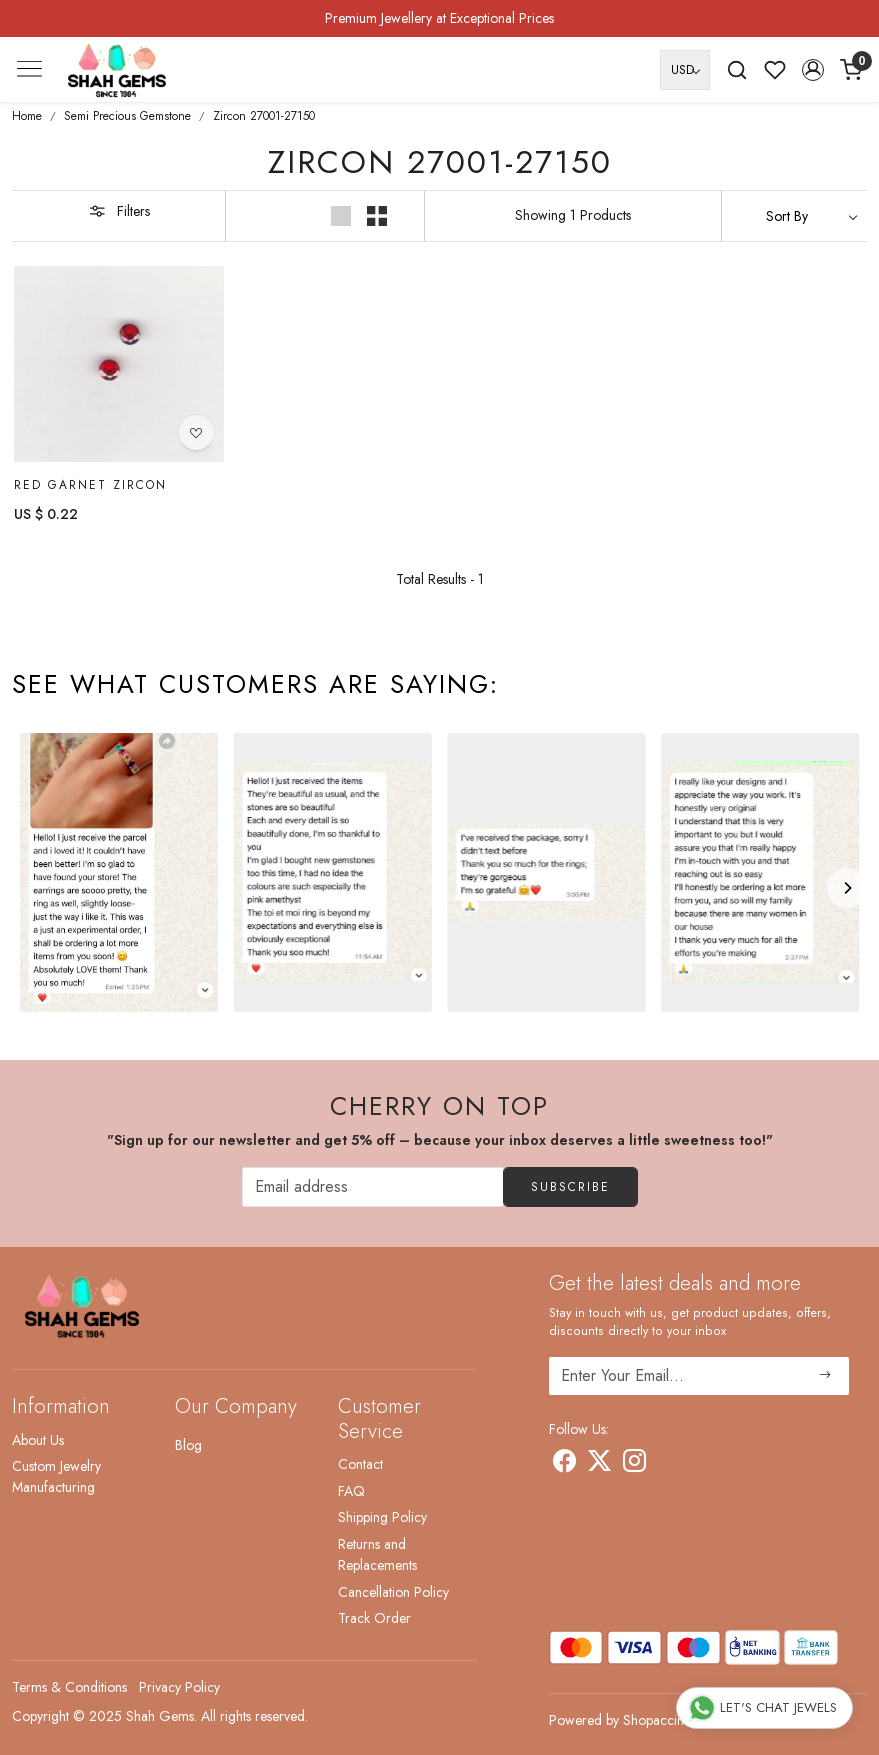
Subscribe (570, 1187)
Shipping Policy (382, 1517)
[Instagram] (634, 1464)
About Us (38, 1440)
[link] (737, 70)
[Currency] (685, 70)
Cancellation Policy (393, 1592)
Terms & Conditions (69, 1687)
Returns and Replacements (377, 1554)
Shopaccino (657, 1720)
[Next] (847, 888)
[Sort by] (794, 216)
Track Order (374, 1618)
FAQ (351, 1491)
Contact (360, 1464)
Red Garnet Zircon (90, 485)
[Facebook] (564, 1464)
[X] (599, 1464)
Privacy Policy (179, 1687)
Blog (188, 1445)
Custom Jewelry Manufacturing (56, 1476)
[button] (813, 70)
